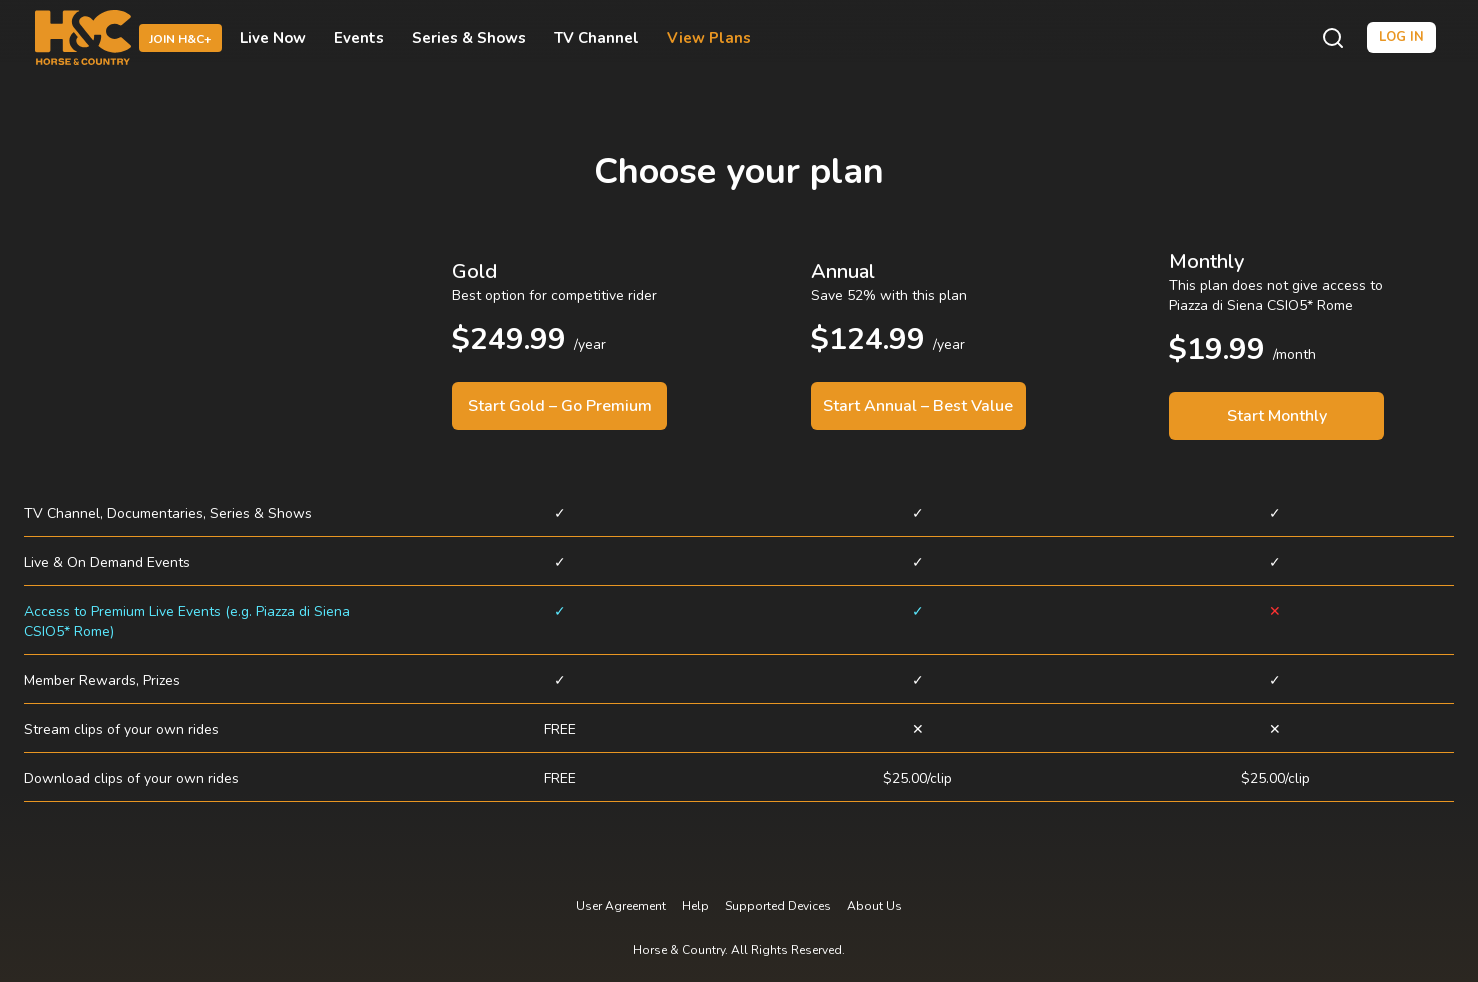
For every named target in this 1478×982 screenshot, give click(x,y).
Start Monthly (1277, 416)
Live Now (273, 38)
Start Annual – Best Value (918, 406)
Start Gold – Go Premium (560, 406)
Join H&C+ (180, 39)
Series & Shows (469, 38)
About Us (874, 906)
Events (359, 38)
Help (695, 906)
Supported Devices (778, 906)
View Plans (709, 38)
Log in (1401, 37)
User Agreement (621, 906)
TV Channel (596, 38)
